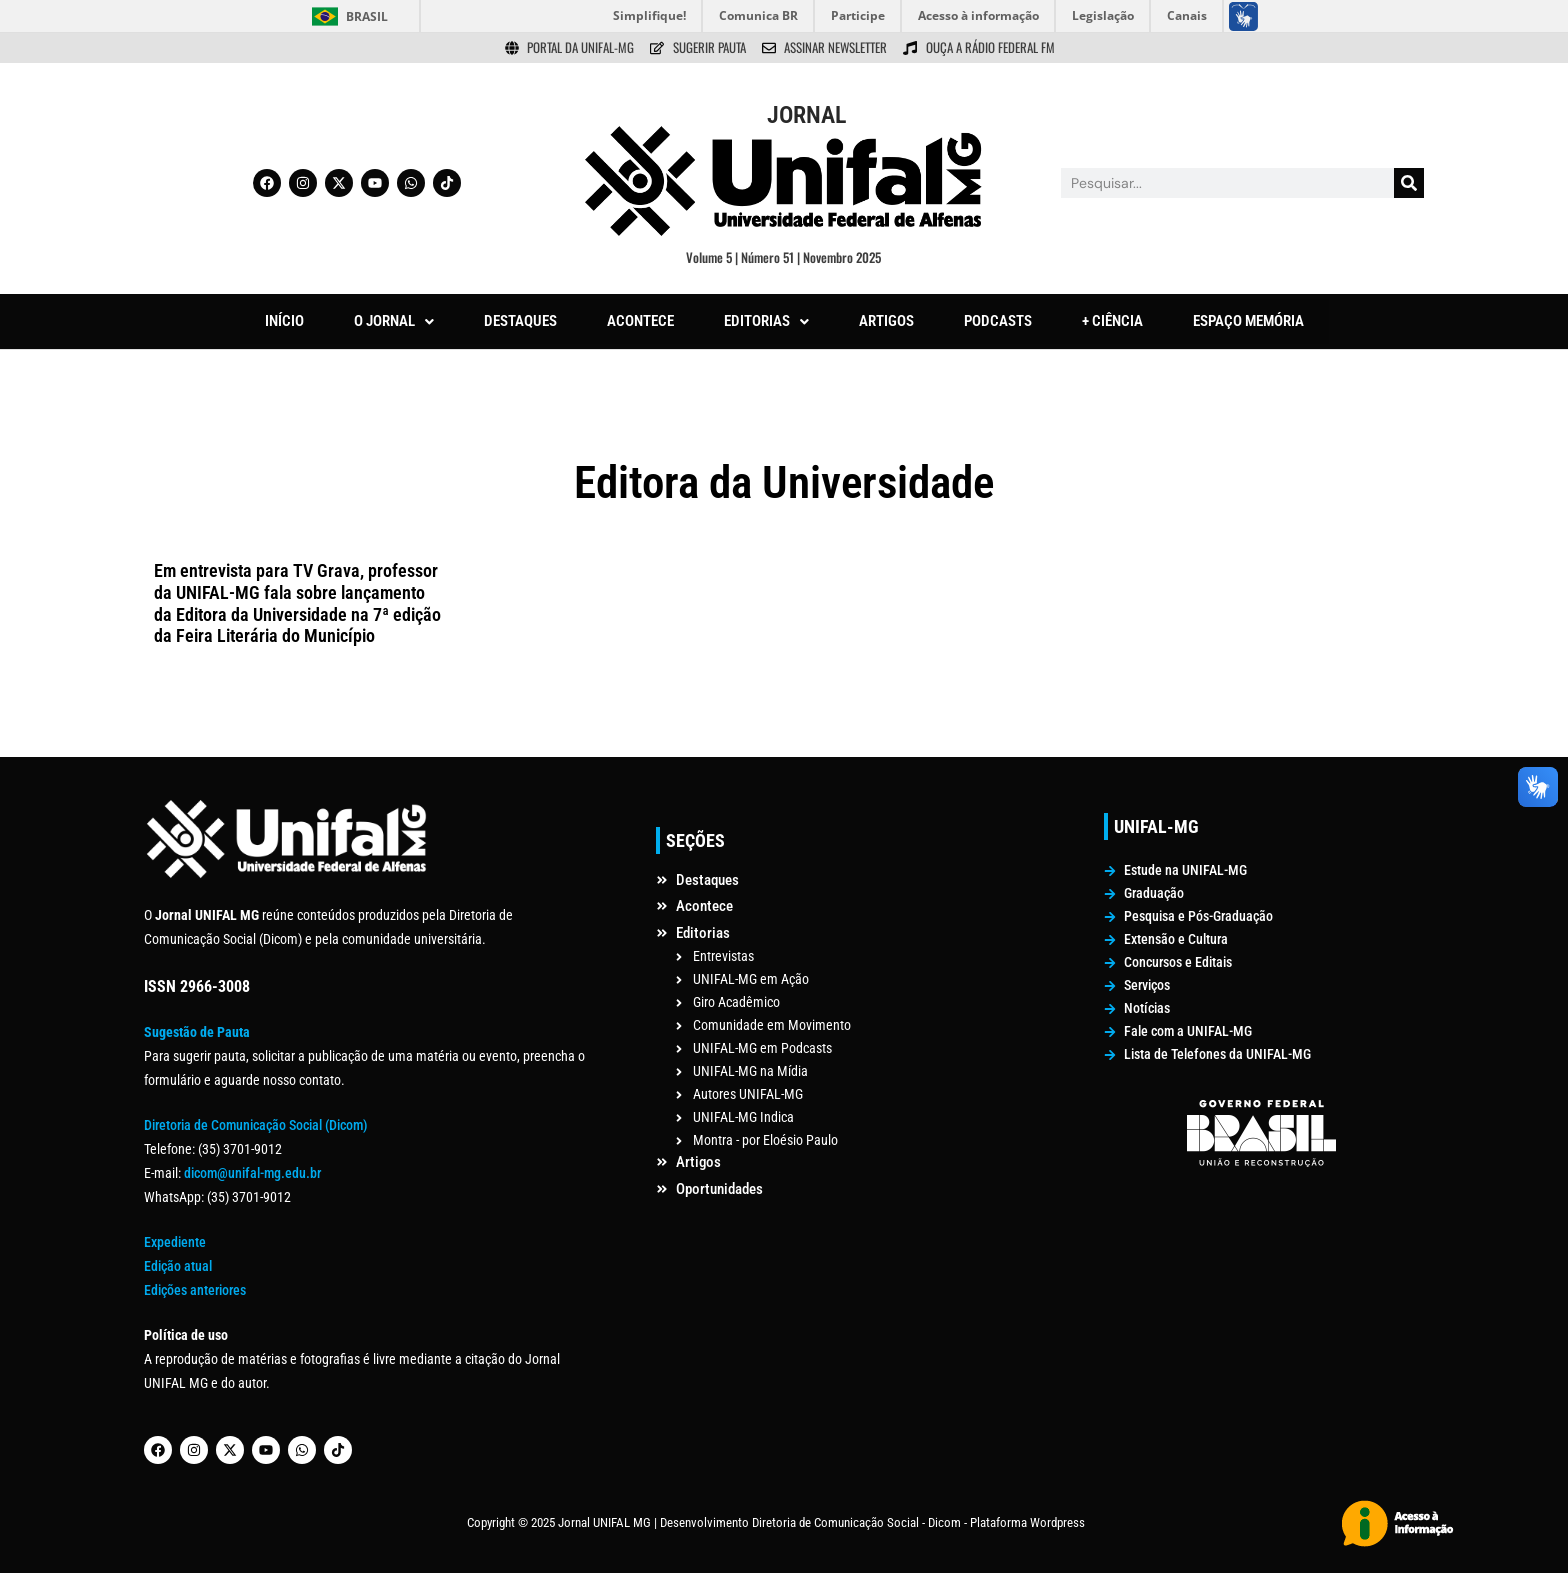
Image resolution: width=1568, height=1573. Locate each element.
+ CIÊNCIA (1112, 321)
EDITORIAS (766, 321)
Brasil (367, 16)
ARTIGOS (886, 321)
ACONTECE (640, 321)
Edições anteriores (195, 1290)
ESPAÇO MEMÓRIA (1248, 321)
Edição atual (178, 1266)
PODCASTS (998, 321)
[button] (394, 321)
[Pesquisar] (1409, 183)
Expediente (175, 1242)
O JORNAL (394, 321)
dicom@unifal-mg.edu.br (252, 1173)
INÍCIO (284, 321)
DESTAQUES (520, 321)
